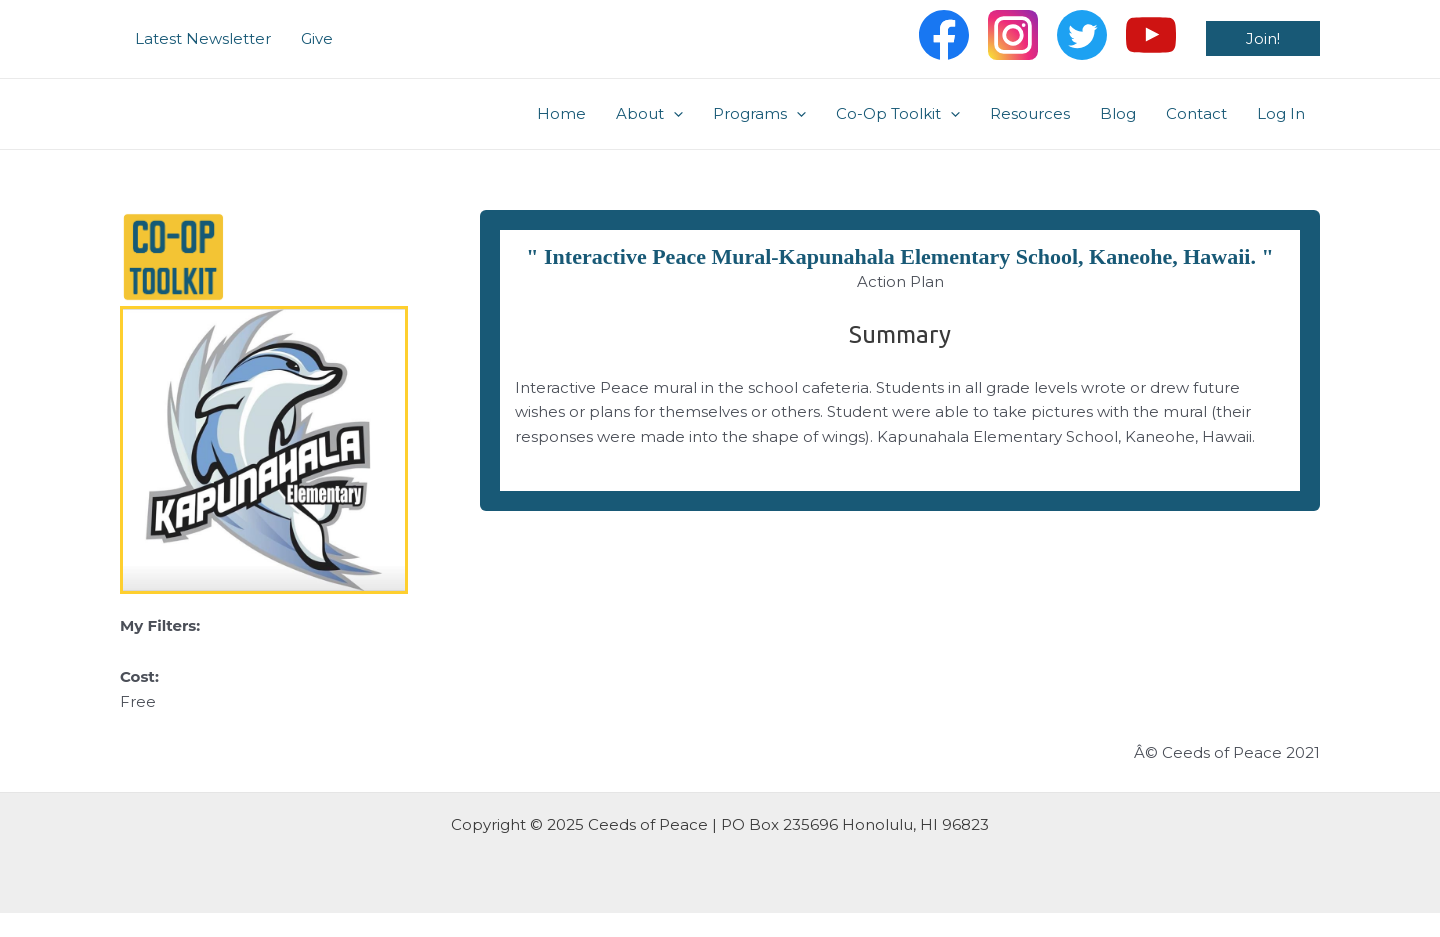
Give (317, 38)
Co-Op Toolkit (898, 114)
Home (561, 113)
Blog (1118, 113)
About (649, 114)
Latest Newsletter (203, 38)
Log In (1281, 113)
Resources (1030, 113)
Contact (1196, 113)
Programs (759, 114)
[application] (673, 114)
